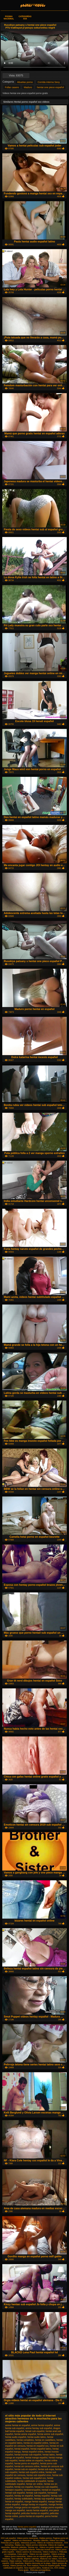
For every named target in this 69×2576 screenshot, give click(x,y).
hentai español (21, 2448)
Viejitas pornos (45, 2538)
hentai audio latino (36, 2437)
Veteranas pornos (28, 2543)
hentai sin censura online (27, 2466)
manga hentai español (35, 2501)
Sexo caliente (17, 2559)
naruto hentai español (37, 2510)
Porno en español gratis (50, 2565)
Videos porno (28, 2561)
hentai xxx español (23, 2487)
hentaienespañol (32, 2490)
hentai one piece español (50, 87)
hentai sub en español (25, 2469)
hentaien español (14, 2490)
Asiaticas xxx (47, 2568)
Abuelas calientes (40, 2540)
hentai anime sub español (50, 2434)
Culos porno (22, 2554)
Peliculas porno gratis (10, 2543)
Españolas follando (27, 2549)
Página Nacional (9, 17)
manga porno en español (27, 2507)
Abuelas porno (25, 82)
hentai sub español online (31, 2472)
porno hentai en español (31, 2516)
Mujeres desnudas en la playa (37, 2563)
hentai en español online (36, 2443)
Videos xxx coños (56, 2540)
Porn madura (32, 2565)
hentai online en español (31, 2460)
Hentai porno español (34, 4)
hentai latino (48, 2454)
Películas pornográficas (40, 2570)
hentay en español (23, 2495)
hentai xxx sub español (46, 2487)
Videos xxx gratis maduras (51, 2547)
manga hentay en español (34, 2504)
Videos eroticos (58, 2554)
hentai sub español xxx (34, 2478)
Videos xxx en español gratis (39, 2556)
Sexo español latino (32, 2568)
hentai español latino (40, 2448)
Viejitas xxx (19, 2545)
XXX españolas (16, 2563)
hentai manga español (36, 2457)
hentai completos (25, 2440)
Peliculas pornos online (45, 2561)
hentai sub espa (46, 2469)
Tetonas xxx (33, 2547)
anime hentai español (42, 2425)
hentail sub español (15, 2492)
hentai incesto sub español (27, 2454)
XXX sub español (8, 2538)
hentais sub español (36, 2492)
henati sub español (35, 2431)
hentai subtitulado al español (31, 2481)
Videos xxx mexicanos (22, 2540)
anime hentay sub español (38, 2428)
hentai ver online (34, 2484)
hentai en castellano (45, 2440)
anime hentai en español (17, 2425)
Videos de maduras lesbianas (50, 2543)
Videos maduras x (50, 2552)
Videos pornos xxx (18, 2565)
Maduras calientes (18, 2547)
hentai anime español (25, 2434)
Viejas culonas (15, 2561)
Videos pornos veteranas (36, 2545)
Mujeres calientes (31, 2559)
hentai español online (32, 2451)
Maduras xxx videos (48, 2559)
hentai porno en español (26, 2463)
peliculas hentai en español (35, 2513)
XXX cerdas (59, 2568)
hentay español (42, 2495)
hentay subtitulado (23, 2498)
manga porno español (52, 2507)
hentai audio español (15, 2437)
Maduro (28, 87)
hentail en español (51, 2490)
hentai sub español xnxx (39, 2475)
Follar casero (12, 87)
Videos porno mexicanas (27, 2538)
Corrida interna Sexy (49, 82)
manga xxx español (15, 2510)
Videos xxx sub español (39, 2554)
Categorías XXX (25, 17)
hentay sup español (44, 2498)
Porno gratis (23, 2570)
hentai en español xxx (37, 2446)
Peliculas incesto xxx (45, 2549)
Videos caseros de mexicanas (28, 2552)
